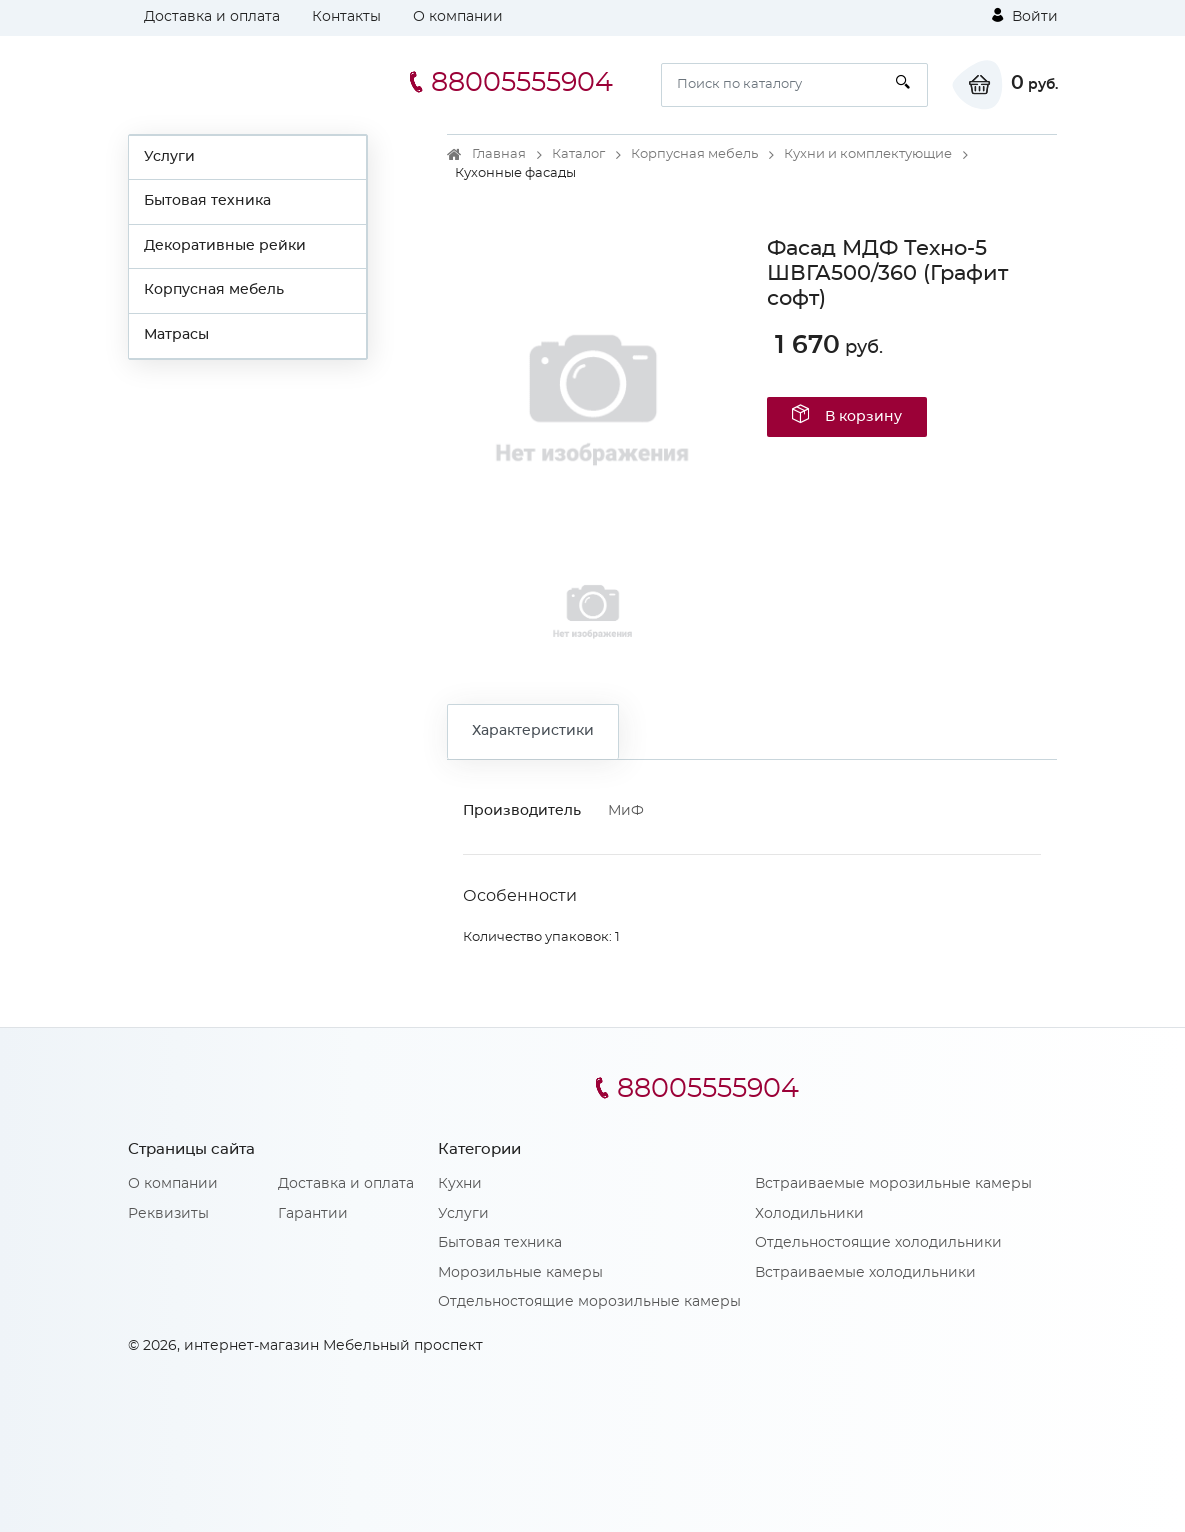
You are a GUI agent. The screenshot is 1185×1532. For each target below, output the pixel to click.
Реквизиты (168, 1214)
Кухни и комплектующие (868, 154)
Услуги (169, 157)
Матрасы (176, 335)
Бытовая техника (207, 201)
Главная (499, 154)
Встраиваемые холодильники (865, 1273)
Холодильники (809, 1214)
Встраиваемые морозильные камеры (893, 1184)
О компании (458, 17)
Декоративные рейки (225, 246)
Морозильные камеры (520, 1273)
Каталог (578, 154)
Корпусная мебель (214, 290)
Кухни (460, 1184)
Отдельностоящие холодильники (878, 1243)
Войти (1025, 16)
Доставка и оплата (212, 17)
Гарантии (313, 1214)
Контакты (346, 17)
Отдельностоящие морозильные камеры (589, 1302)
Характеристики (533, 731)
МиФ (626, 811)
